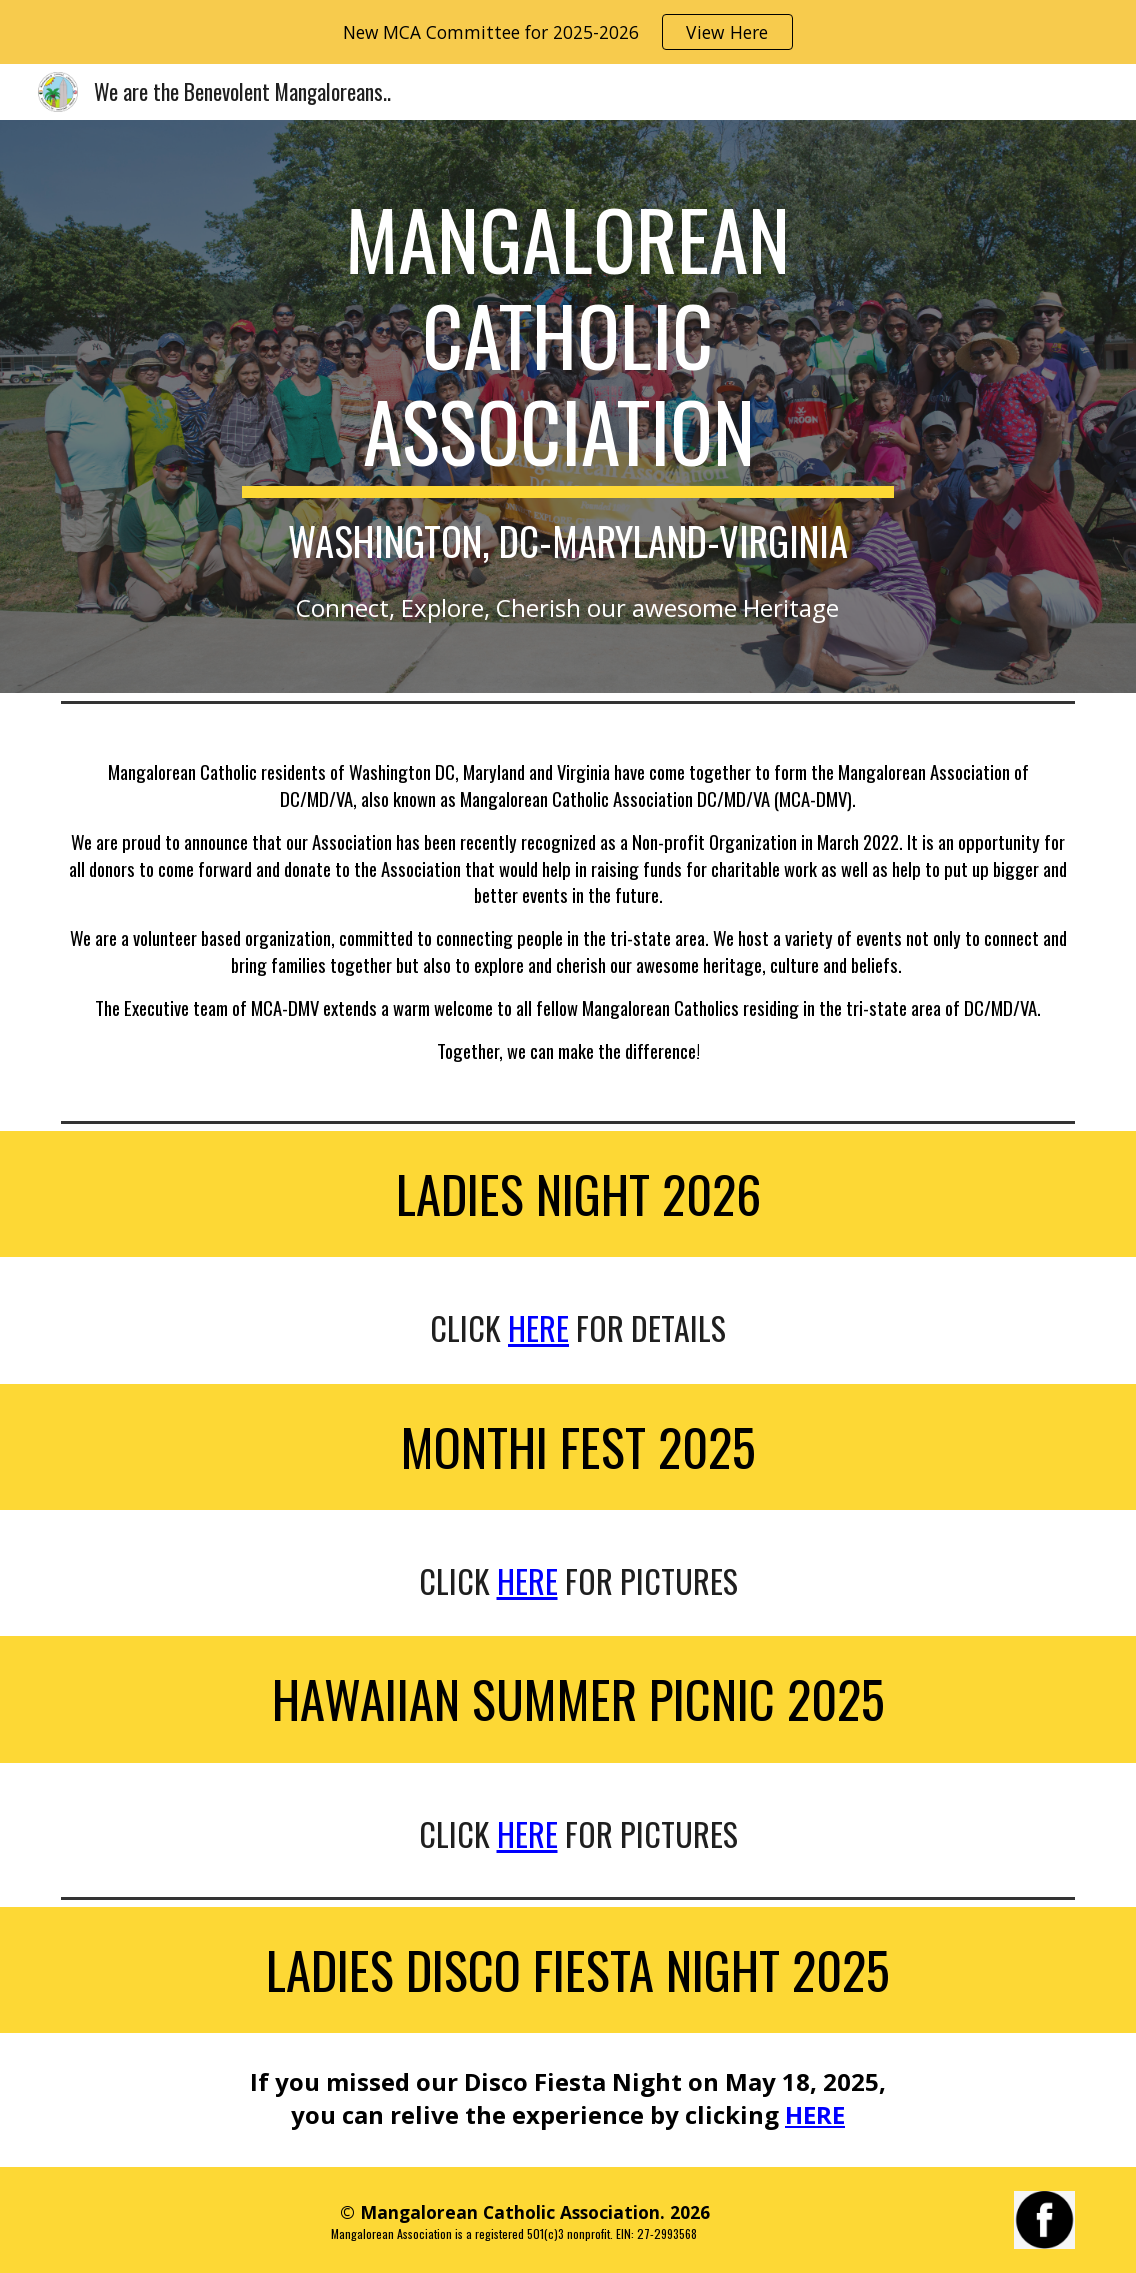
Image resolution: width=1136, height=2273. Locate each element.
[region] (568, 32)
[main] (567, 377)
